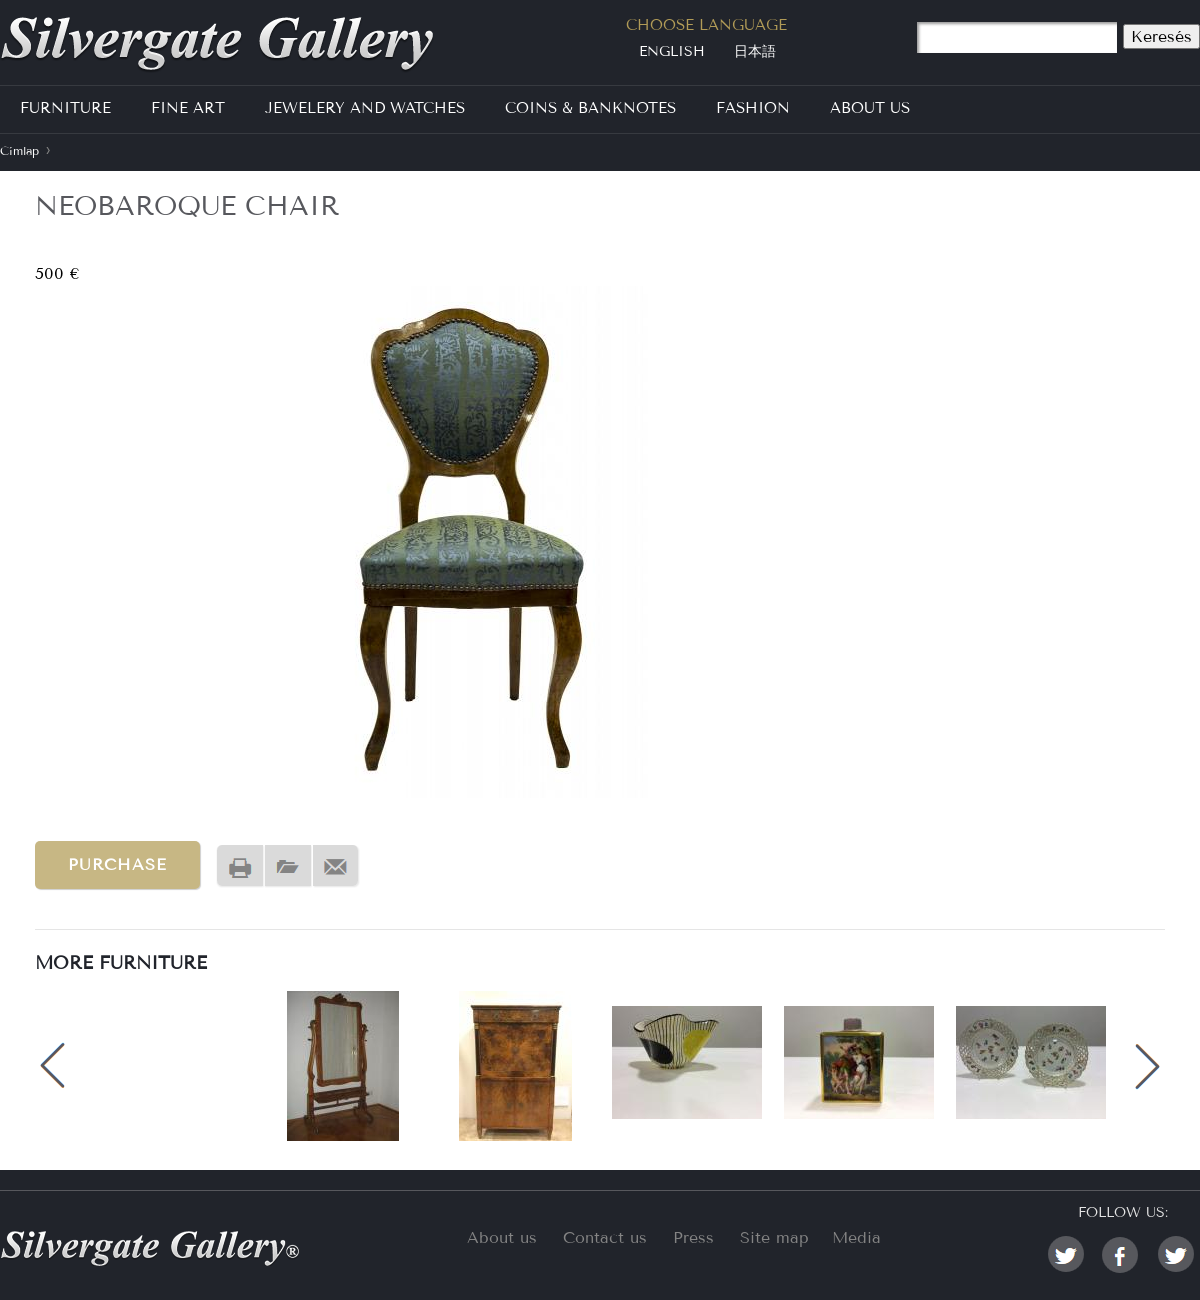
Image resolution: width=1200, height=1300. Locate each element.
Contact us (605, 1237)
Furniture (65, 108)
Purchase (117, 864)
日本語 (755, 51)
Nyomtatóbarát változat (240, 866)
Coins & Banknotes (590, 108)
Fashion (753, 108)
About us (502, 1237)
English (672, 51)
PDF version (288, 866)
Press (693, 1237)
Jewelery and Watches (365, 108)
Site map (774, 1237)
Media (856, 1237)
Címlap (19, 150)
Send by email (336, 866)
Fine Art (188, 108)
